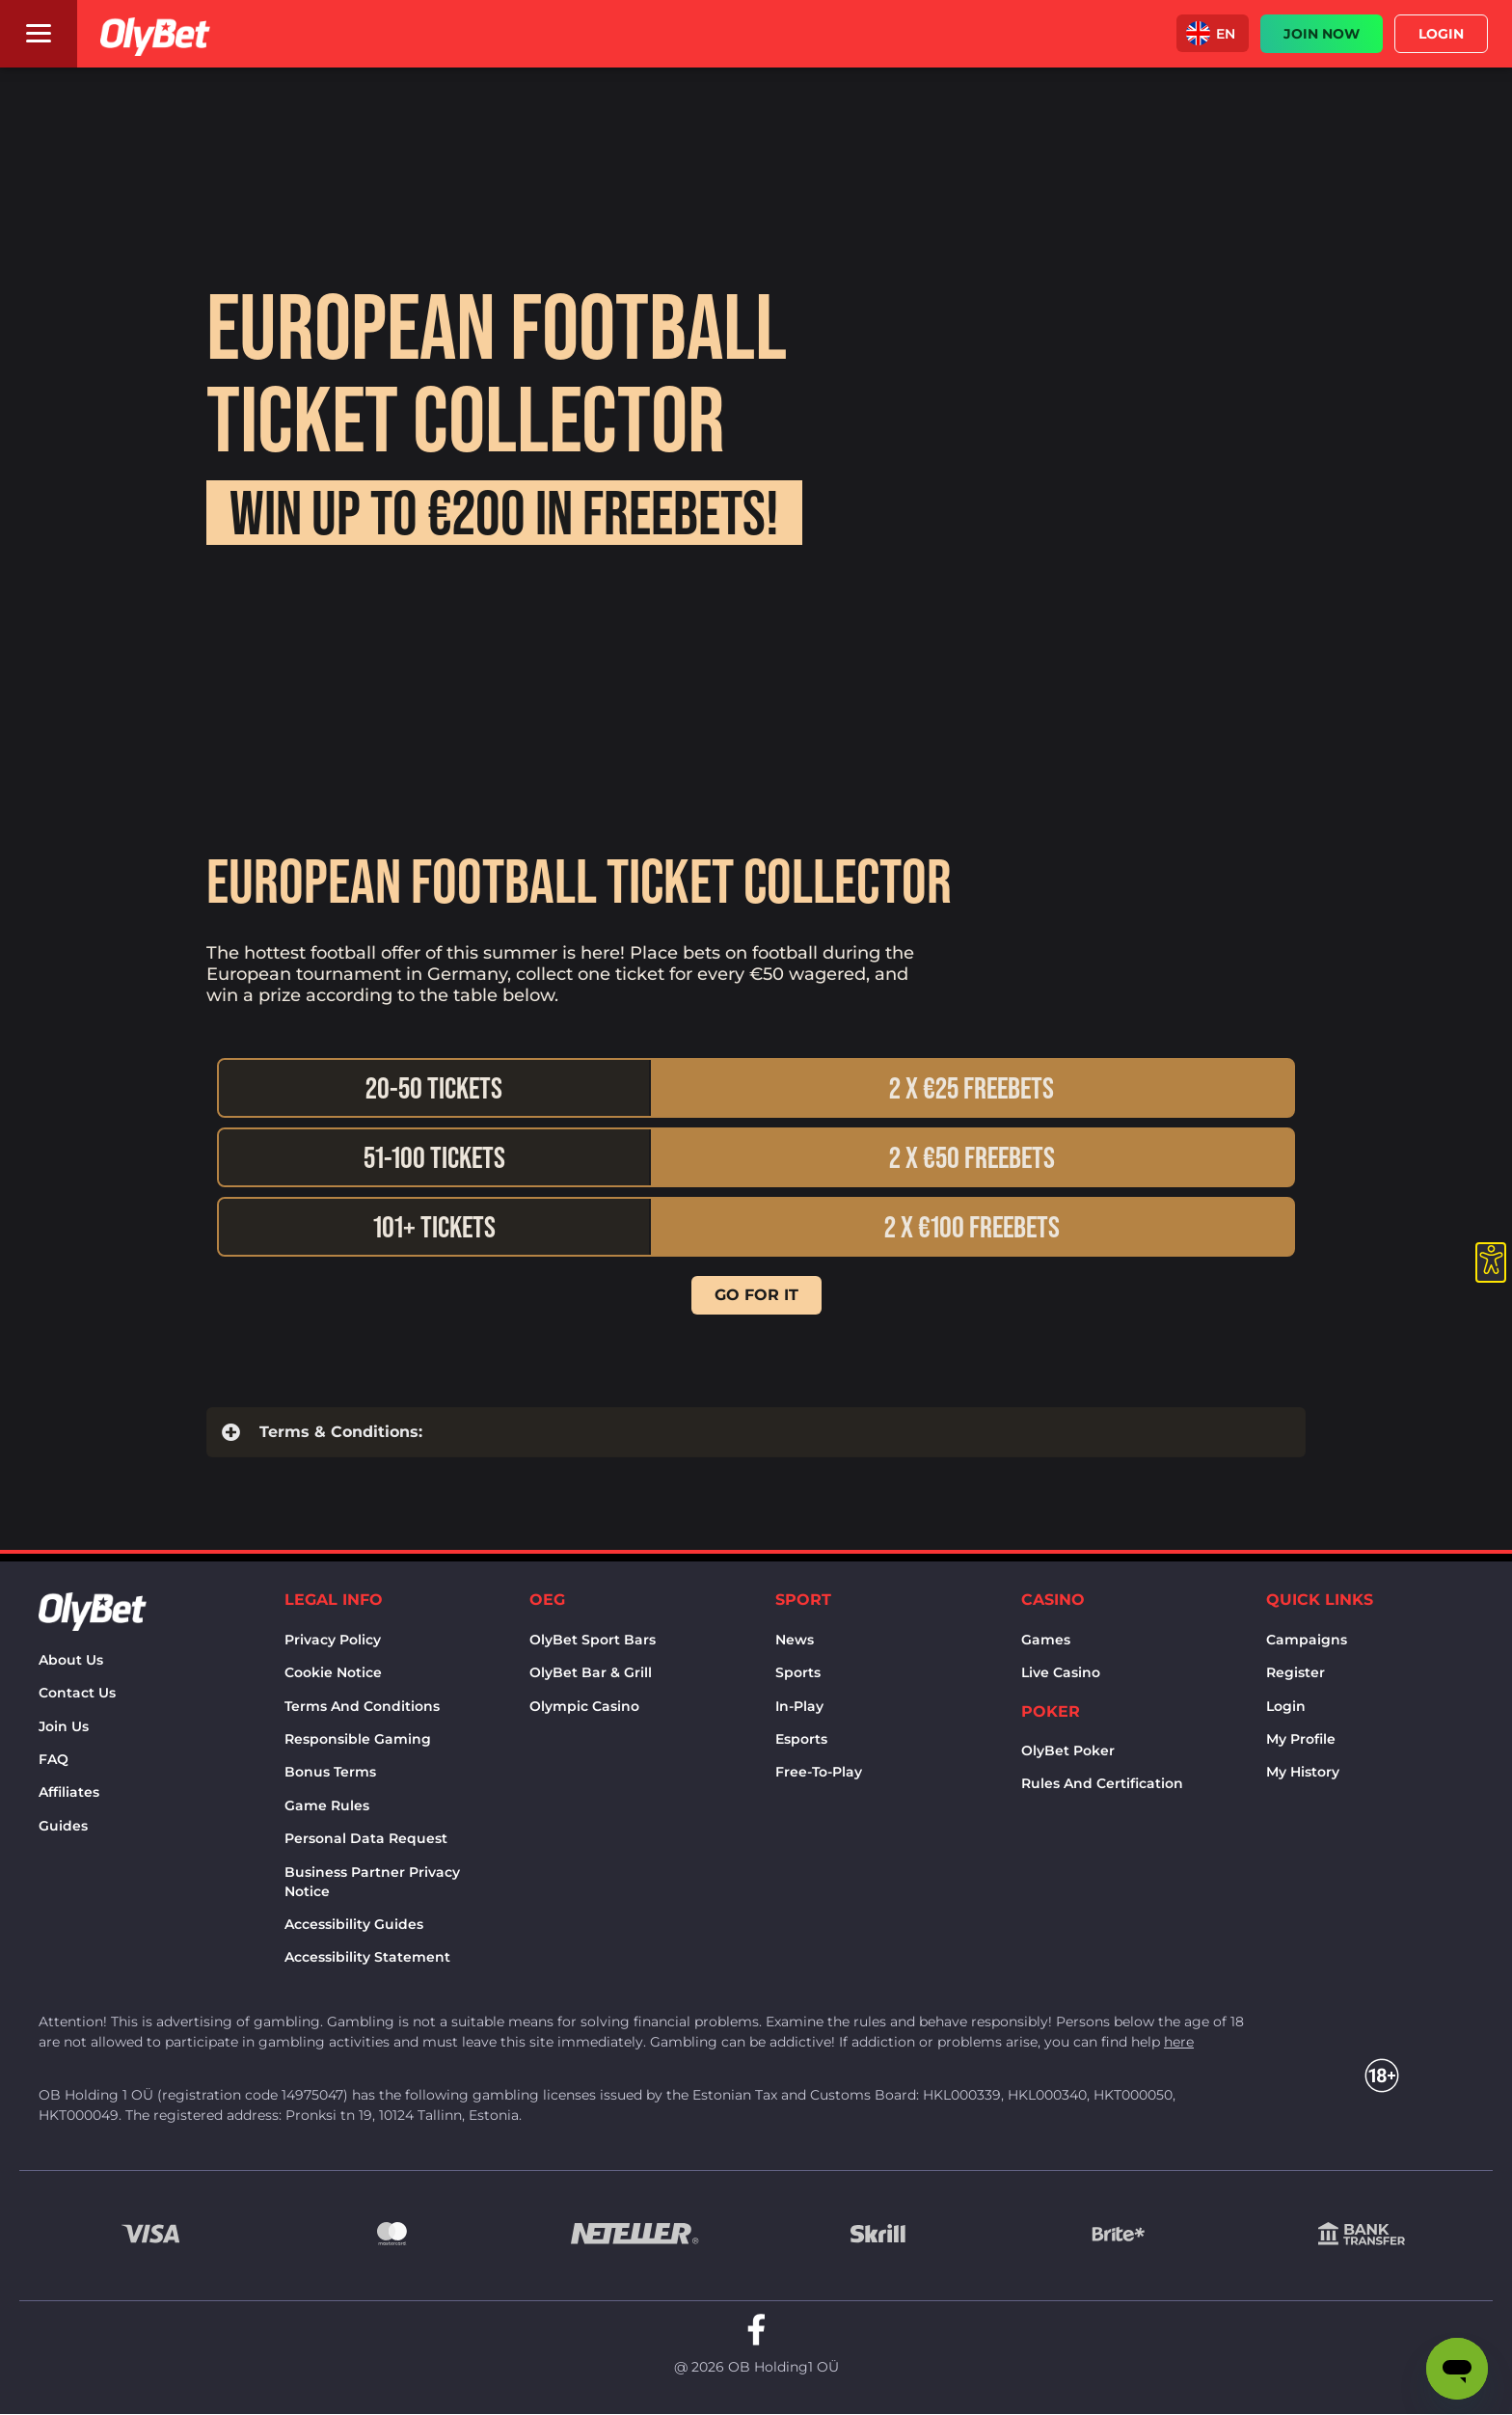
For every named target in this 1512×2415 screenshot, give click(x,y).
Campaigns (1306, 1639)
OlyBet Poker (1068, 1750)
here (1179, 2041)
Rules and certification (1102, 1783)
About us (71, 1660)
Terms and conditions (362, 1706)
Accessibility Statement (367, 1957)
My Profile (1301, 1739)
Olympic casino (584, 1706)
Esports (801, 1739)
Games (1045, 1639)
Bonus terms (330, 1771)
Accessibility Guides (353, 1924)
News (794, 1639)
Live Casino (1060, 1672)
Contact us (77, 1692)
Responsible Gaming (357, 1739)
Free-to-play (818, 1771)
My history (1302, 1771)
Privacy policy (332, 1639)
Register (1295, 1672)
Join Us (64, 1726)
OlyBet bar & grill (590, 1672)
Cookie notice (333, 1672)
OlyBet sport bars (592, 1639)
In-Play (799, 1706)
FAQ (53, 1759)
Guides (63, 1825)
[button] (1212, 33)
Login (1286, 1706)
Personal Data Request (365, 1838)
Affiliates (69, 1792)
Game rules (326, 1805)
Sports (798, 1672)
